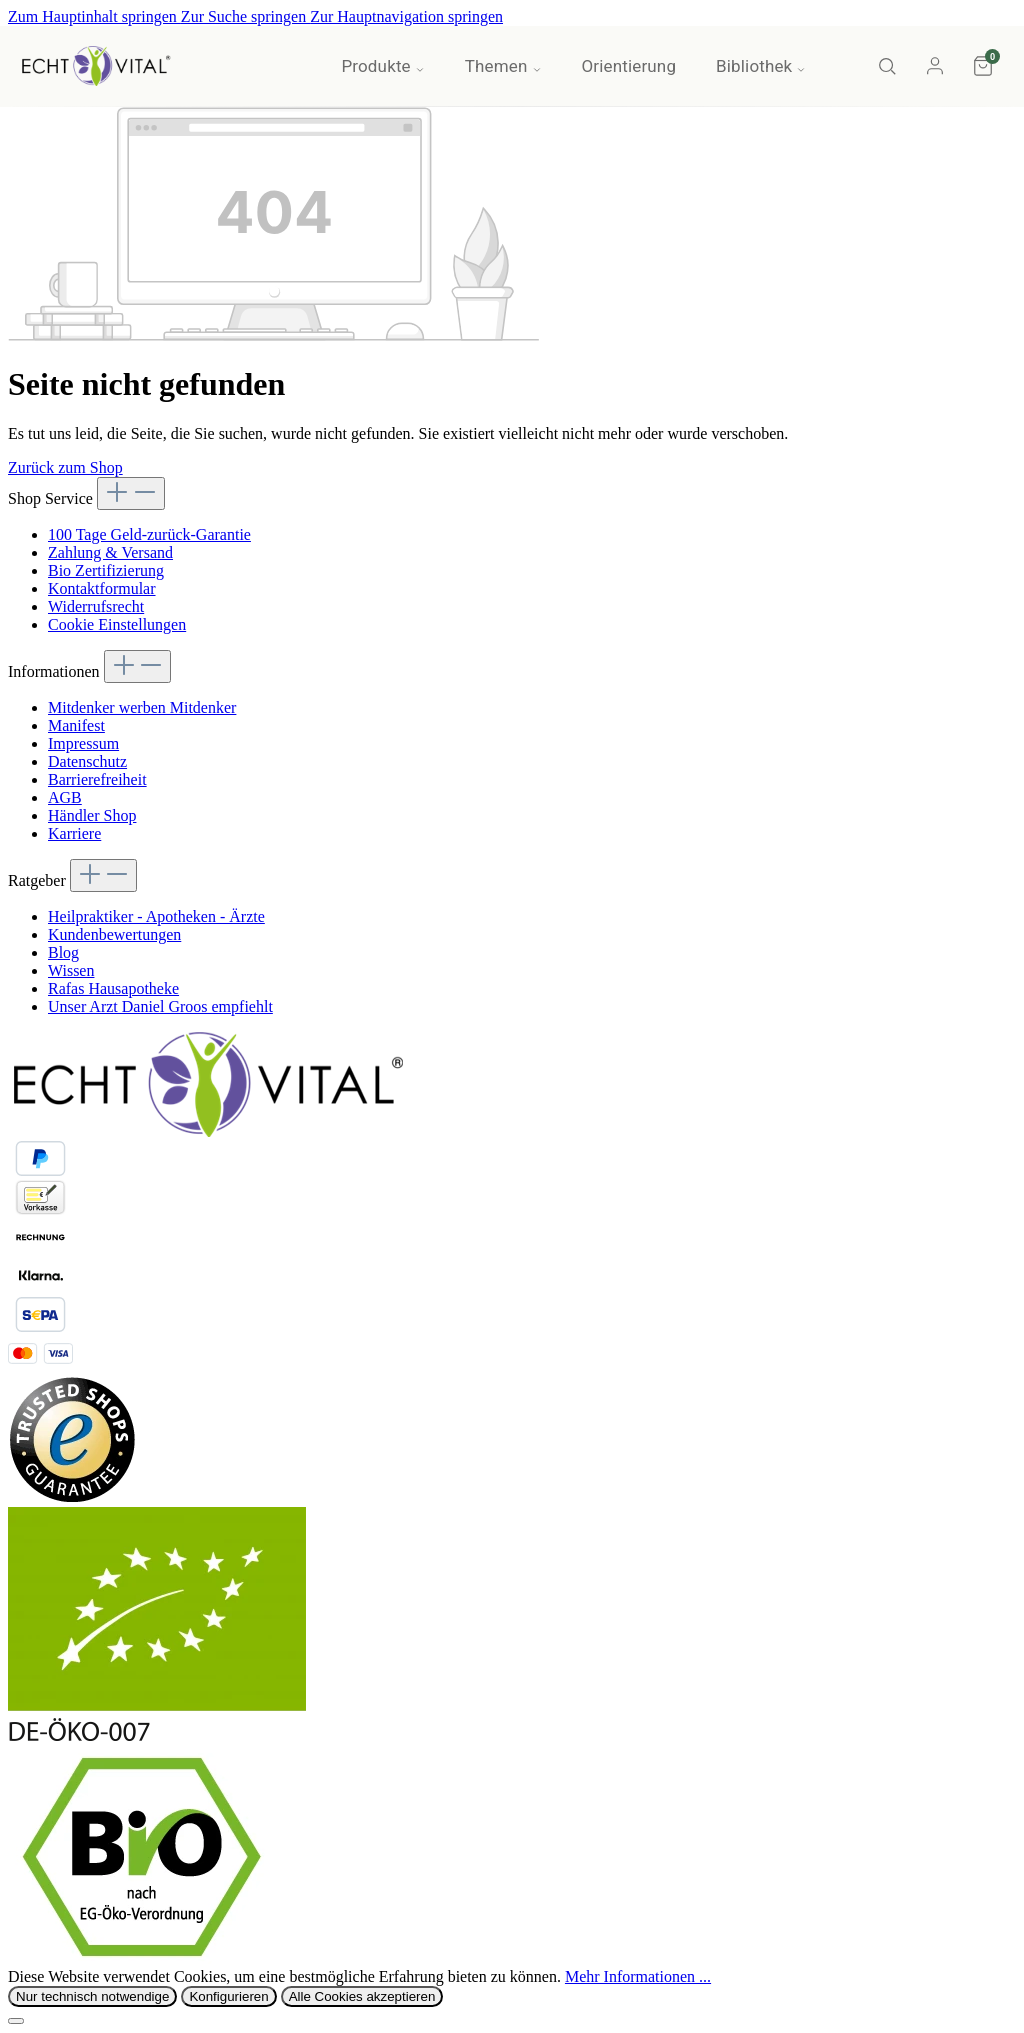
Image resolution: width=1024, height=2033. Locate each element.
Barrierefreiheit (97, 779)
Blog (63, 952)
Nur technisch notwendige (92, 1996)
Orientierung (629, 66)
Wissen (71, 970)
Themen (503, 66)
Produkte (382, 66)
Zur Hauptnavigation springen (406, 16)
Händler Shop (92, 815)
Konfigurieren (228, 1996)
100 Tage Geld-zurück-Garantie (149, 534)
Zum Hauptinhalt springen (94, 16)
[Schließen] (16, 2021)
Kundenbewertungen (114, 934)
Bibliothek (761, 66)
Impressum (83, 743)
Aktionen (266, 66)
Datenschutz (87, 761)
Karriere (74, 833)
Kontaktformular (102, 588)
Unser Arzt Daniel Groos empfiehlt (160, 1006)
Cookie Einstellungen (117, 624)
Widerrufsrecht (96, 606)
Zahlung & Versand (110, 552)
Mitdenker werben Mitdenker (142, 707)
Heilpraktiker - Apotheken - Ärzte (156, 916)
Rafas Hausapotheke (113, 988)
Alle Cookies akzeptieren (362, 1996)
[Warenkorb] (983, 66)
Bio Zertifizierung (106, 570)
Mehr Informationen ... (638, 1976)
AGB (65, 797)
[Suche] (887, 66)
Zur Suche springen (245, 16)
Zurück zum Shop (65, 467)
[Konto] (935, 66)
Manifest (76, 725)
